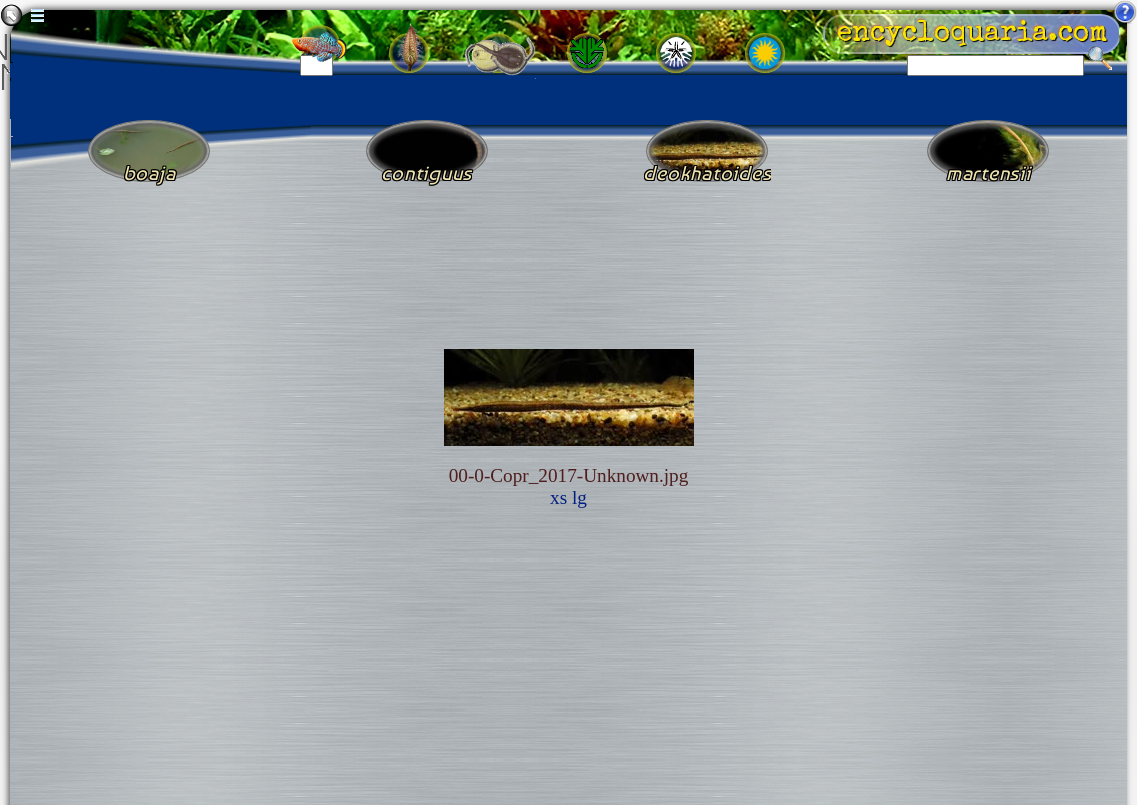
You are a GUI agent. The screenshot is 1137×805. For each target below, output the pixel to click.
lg (579, 497)
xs (558, 497)
